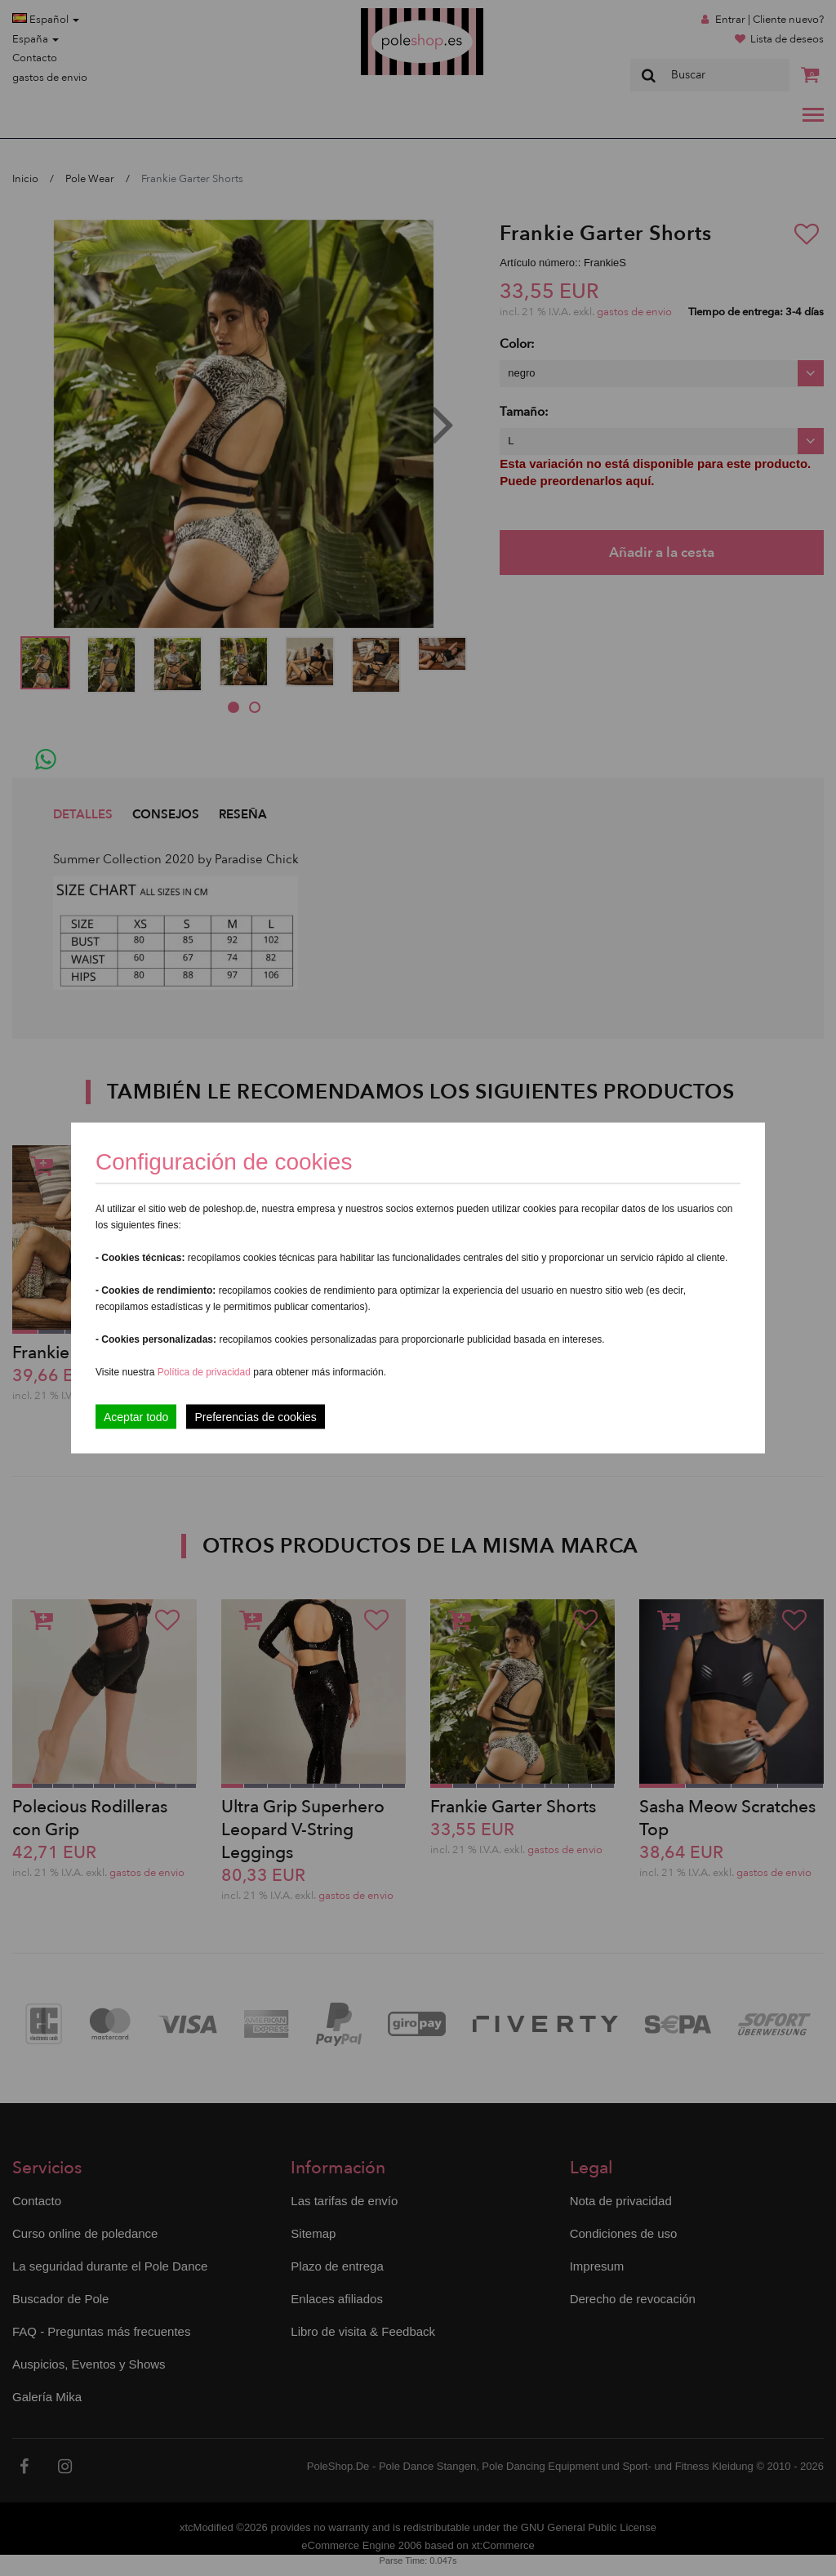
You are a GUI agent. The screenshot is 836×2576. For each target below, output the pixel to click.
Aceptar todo (136, 1417)
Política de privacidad (205, 1372)
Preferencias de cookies (255, 1417)
